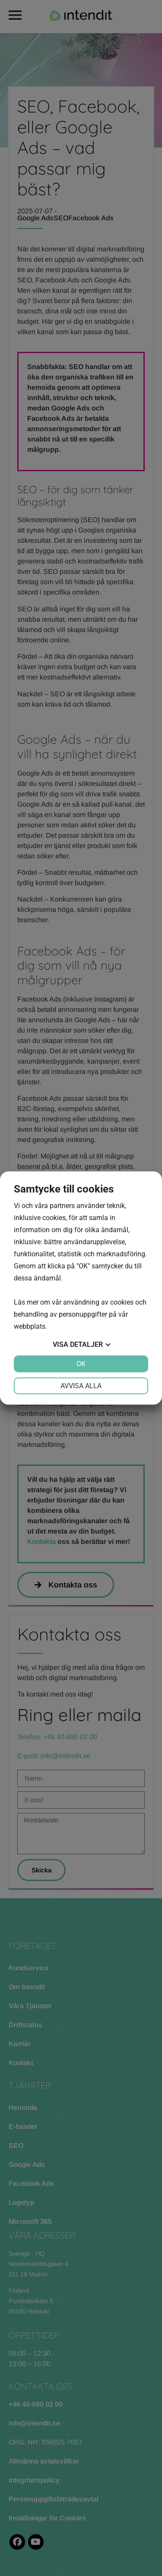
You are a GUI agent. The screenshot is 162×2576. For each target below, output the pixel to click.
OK (81, 1364)
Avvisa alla (81, 1386)
